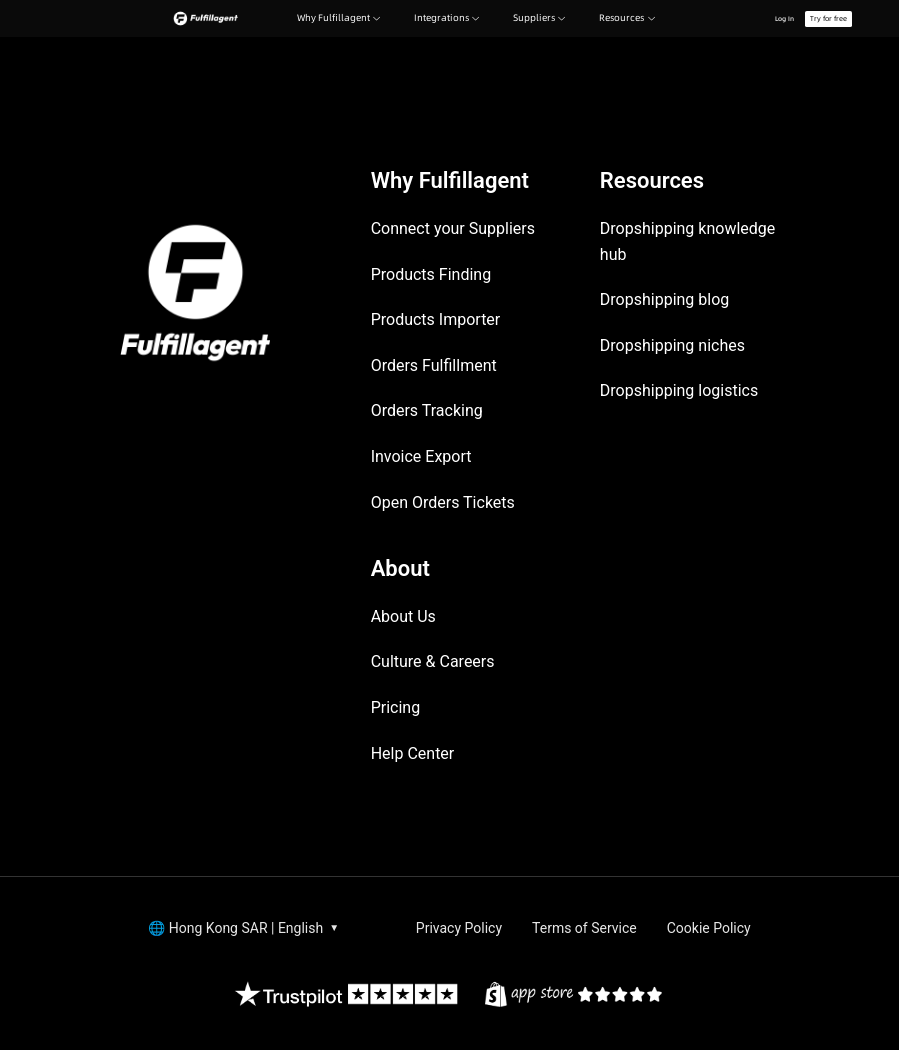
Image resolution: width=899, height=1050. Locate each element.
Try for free (828, 18)
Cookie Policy (709, 928)
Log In (784, 18)
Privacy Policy (459, 928)
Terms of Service (584, 928)
